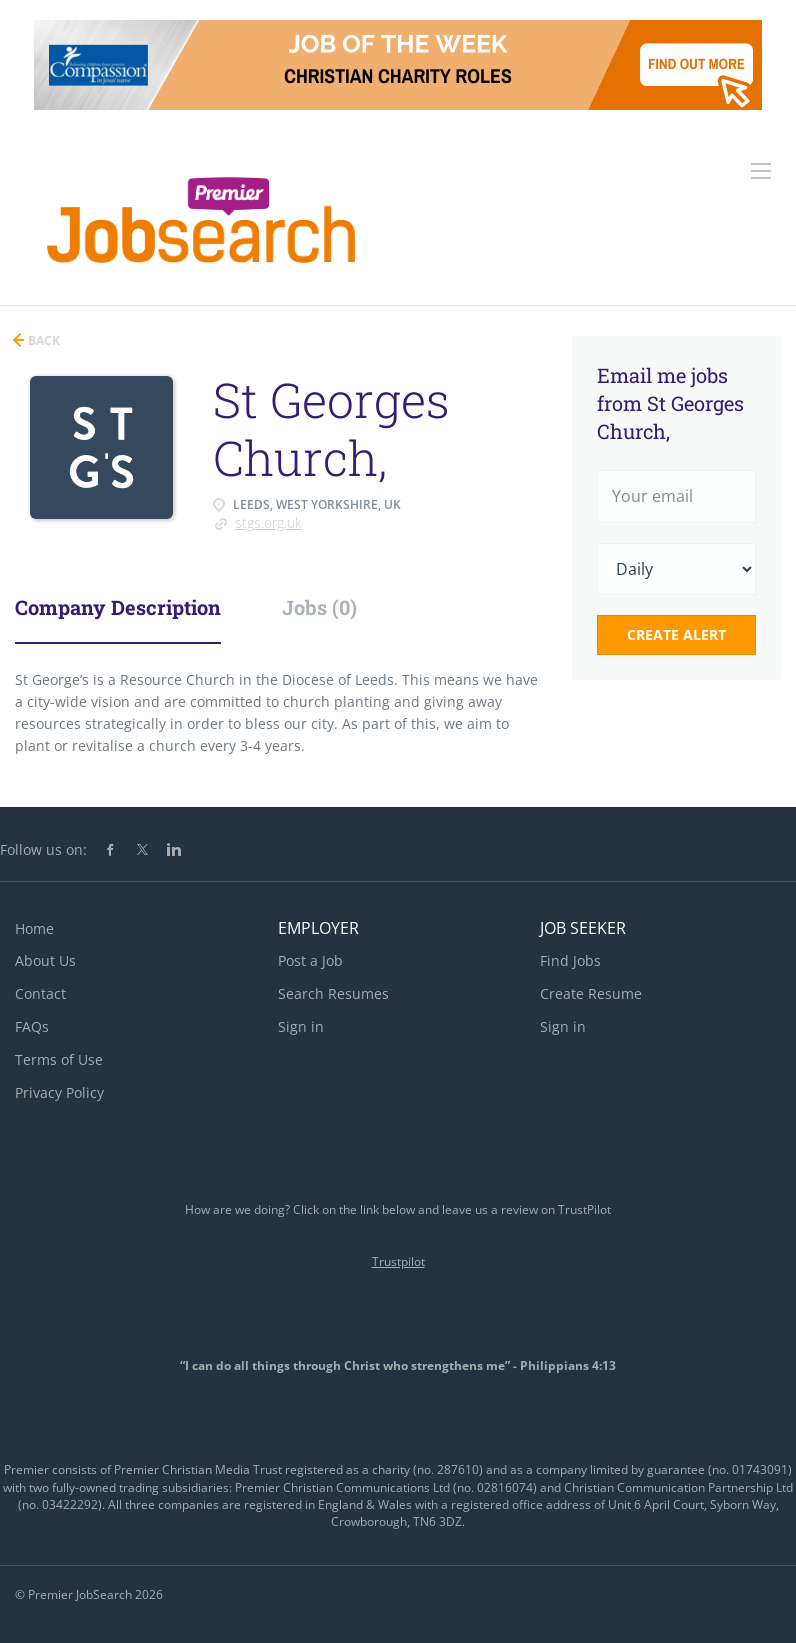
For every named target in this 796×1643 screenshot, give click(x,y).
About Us (45, 960)
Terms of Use (59, 1059)
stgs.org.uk (268, 522)
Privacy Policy (59, 1092)
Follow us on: (43, 849)
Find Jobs (570, 960)
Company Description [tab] (118, 607)
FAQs (32, 1026)
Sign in (301, 1026)
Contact (40, 993)
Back (42, 340)
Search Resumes (333, 993)
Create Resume (591, 993)
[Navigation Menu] (761, 171)
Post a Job (310, 960)
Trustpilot (398, 1261)
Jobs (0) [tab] (319, 607)
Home (34, 928)
